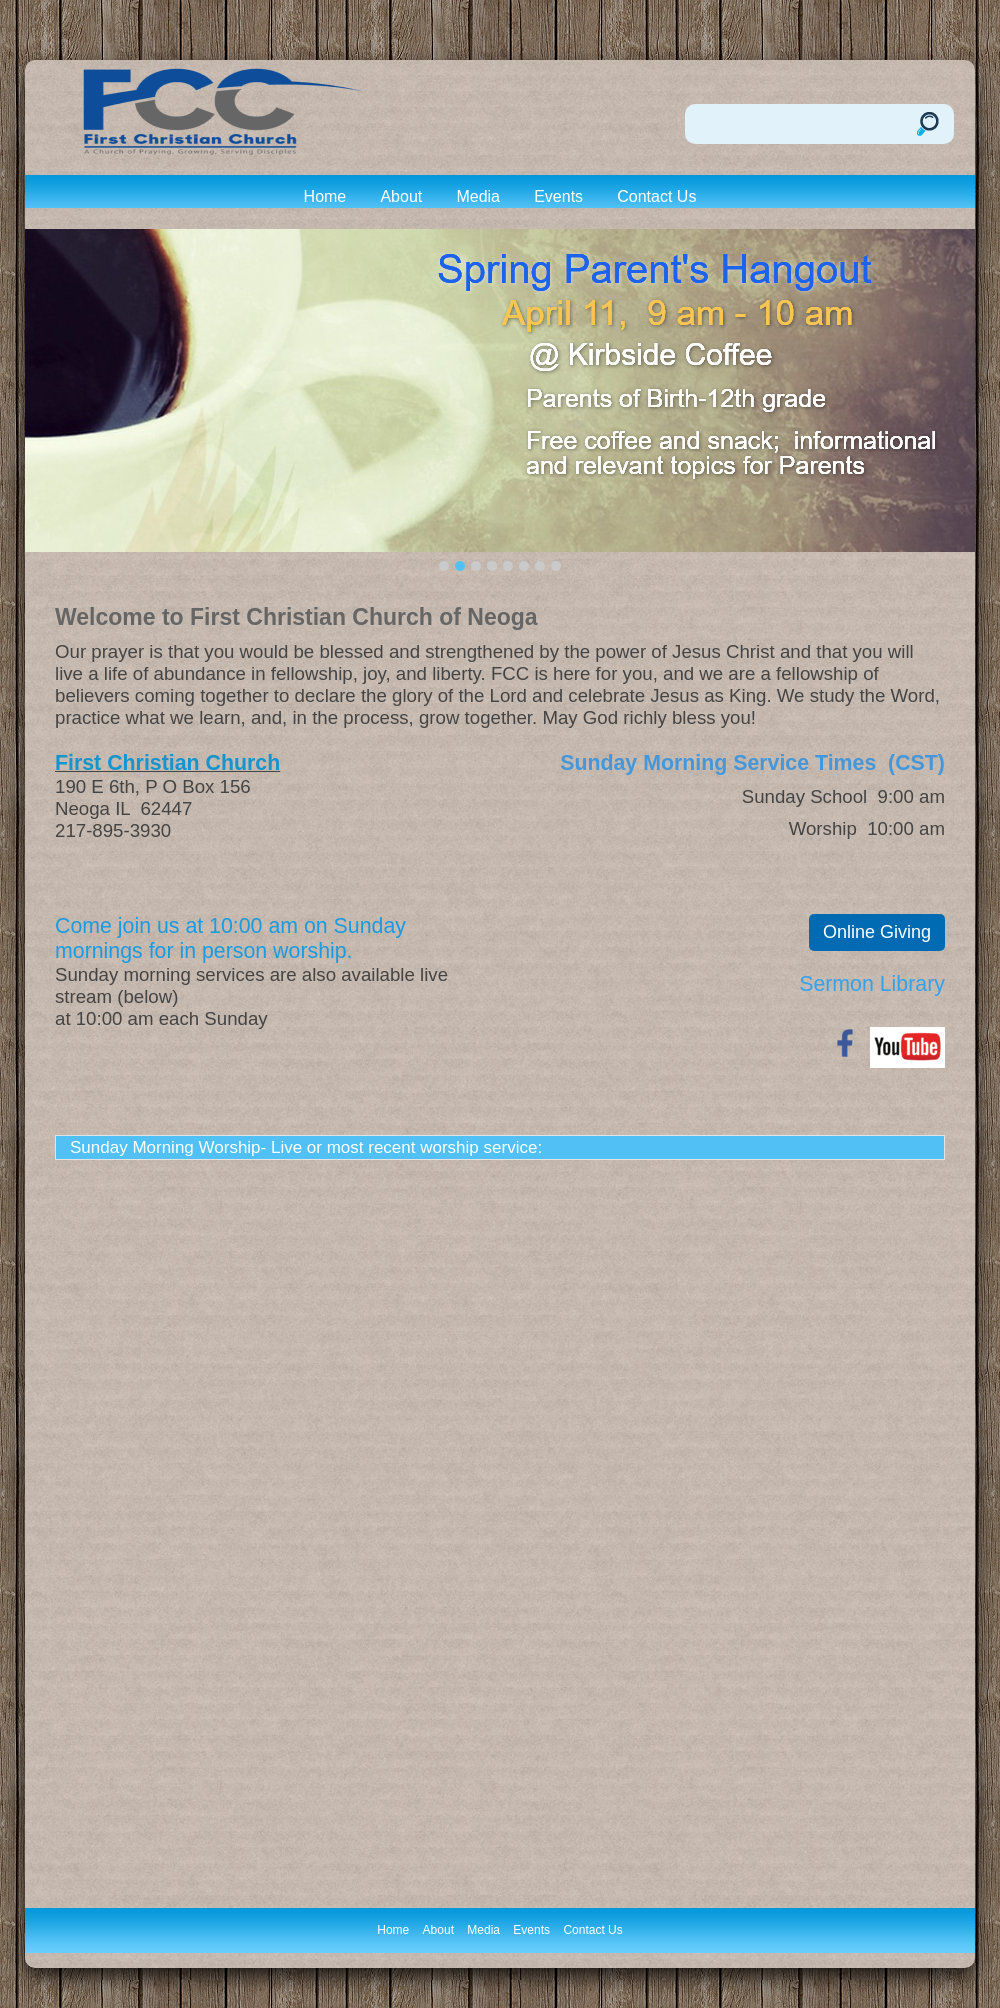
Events (558, 196)
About (401, 196)
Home (325, 196)
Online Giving (877, 932)
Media (478, 196)
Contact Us (656, 196)
